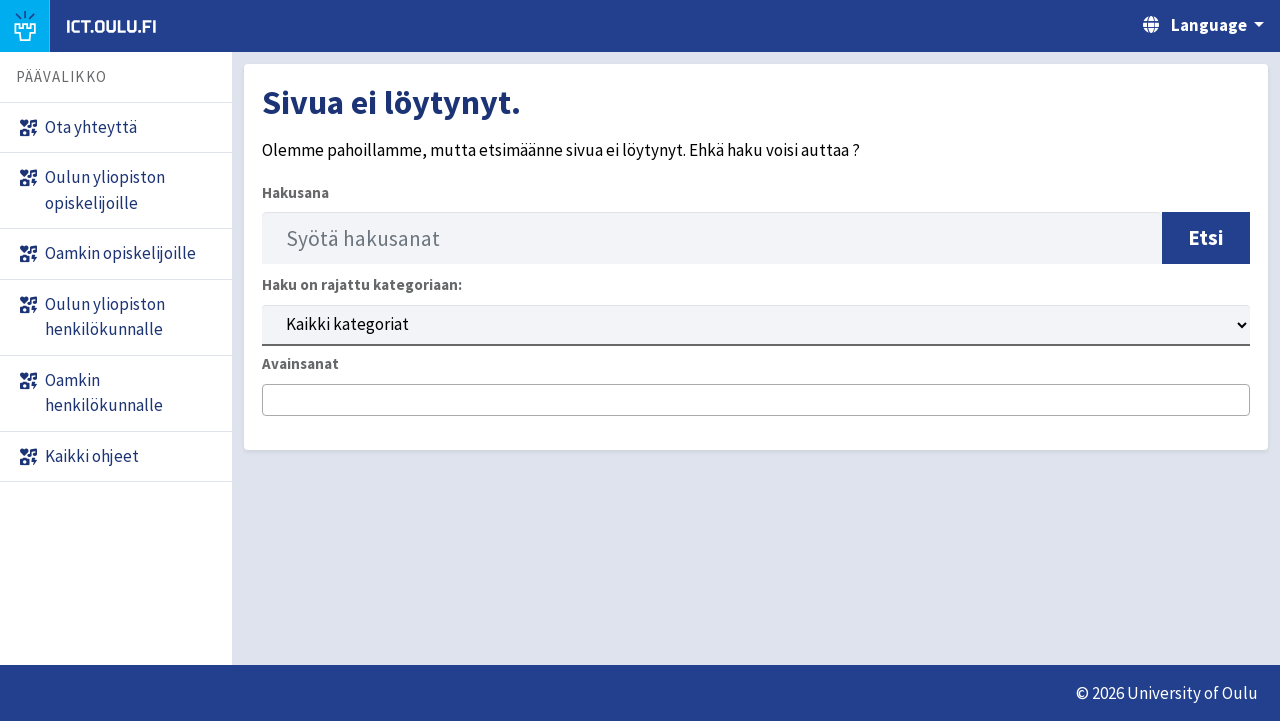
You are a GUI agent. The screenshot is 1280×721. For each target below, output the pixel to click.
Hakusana (295, 192)
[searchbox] (274, 401)
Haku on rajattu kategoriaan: (362, 284)
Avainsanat (300, 363)
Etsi (1206, 237)
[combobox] (756, 400)
